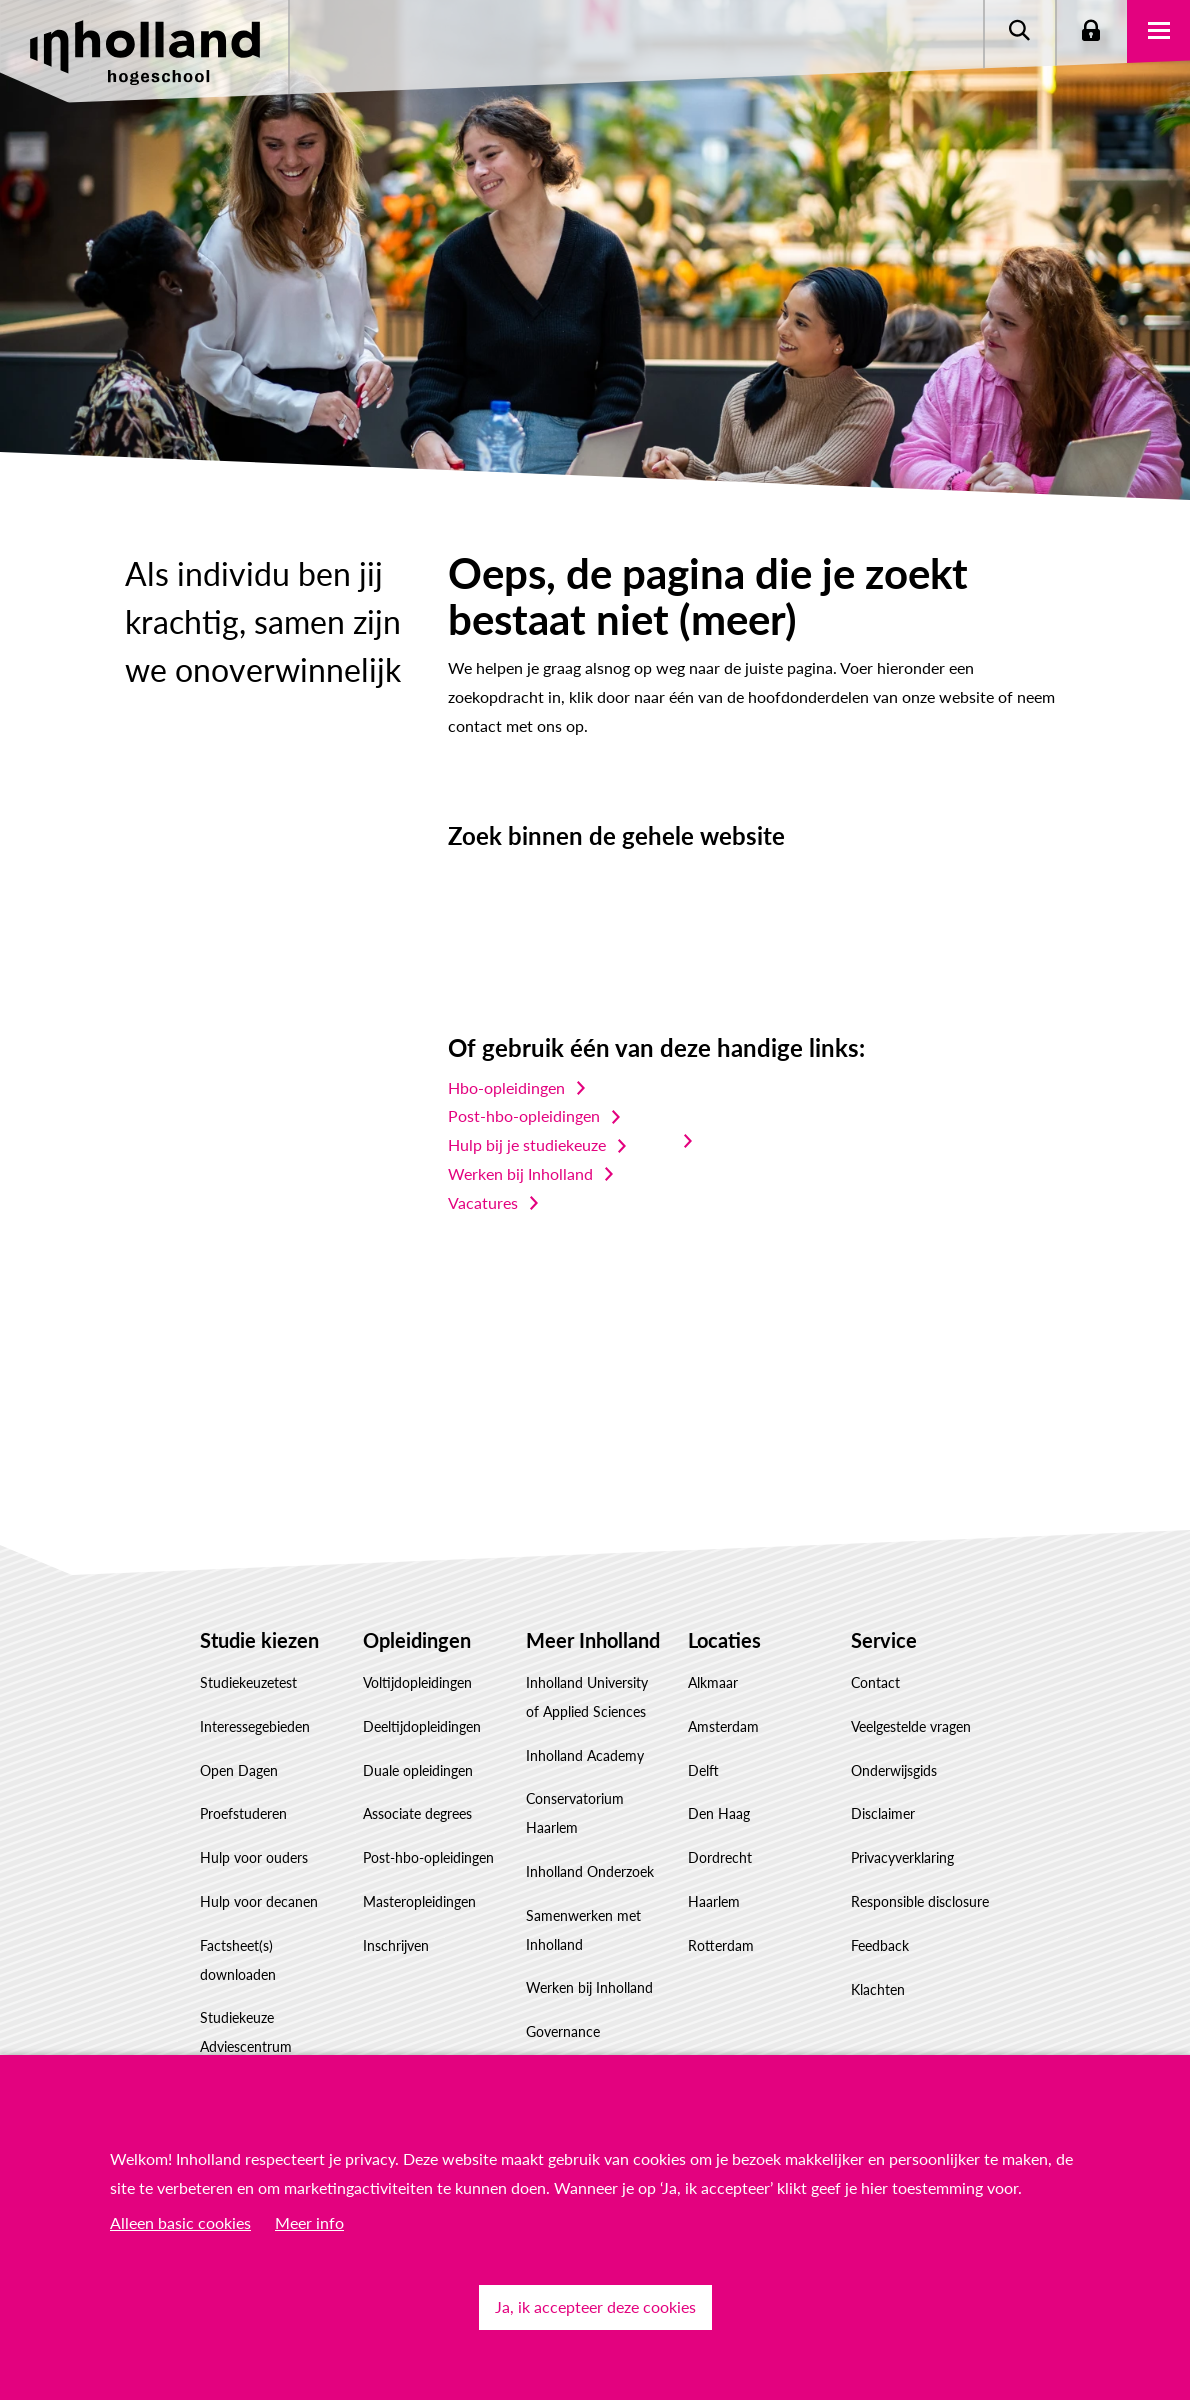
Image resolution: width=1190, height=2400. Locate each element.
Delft (703, 1770)
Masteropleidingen (419, 1901)
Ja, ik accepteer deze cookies (595, 2306)
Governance (563, 2031)
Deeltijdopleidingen (422, 1726)
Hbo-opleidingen (506, 1087)
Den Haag (719, 1813)
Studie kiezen (259, 1640)
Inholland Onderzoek (590, 1871)
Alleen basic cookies (180, 2222)
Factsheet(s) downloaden (238, 1960)
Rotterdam (721, 1945)
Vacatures (483, 1202)
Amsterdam (723, 1726)
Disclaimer (883, 1813)
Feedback (880, 1945)
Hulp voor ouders (254, 1857)
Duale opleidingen (418, 1770)
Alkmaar (713, 1682)
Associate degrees (417, 1813)
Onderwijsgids (894, 1770)
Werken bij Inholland (520, 1173)
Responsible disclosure (920, 1901)
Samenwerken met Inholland (583, 1930)
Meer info (309, 2222)
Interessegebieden (255, 1726)
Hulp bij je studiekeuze (527, 1144)
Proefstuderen (243, 1813)
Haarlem (714, 1901)
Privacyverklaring (902, 1857)
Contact (875, 1682)
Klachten (878, 1989)
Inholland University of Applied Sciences (587, 1697)
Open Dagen (239, 1770)
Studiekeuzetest (248, 1682)
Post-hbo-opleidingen (524, 1115)
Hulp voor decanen (259, 1901)
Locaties (724, 1640)
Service (884, 1640)
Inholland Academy (585, 1755)
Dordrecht (720, 1857)
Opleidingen (417, 1640)
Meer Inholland (593, 1640)
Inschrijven (396, 1945)
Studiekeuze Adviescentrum (246, 2032)
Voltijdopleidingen (417, 1682)
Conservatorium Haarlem (575, 1813)
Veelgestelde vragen (911, 1726)
